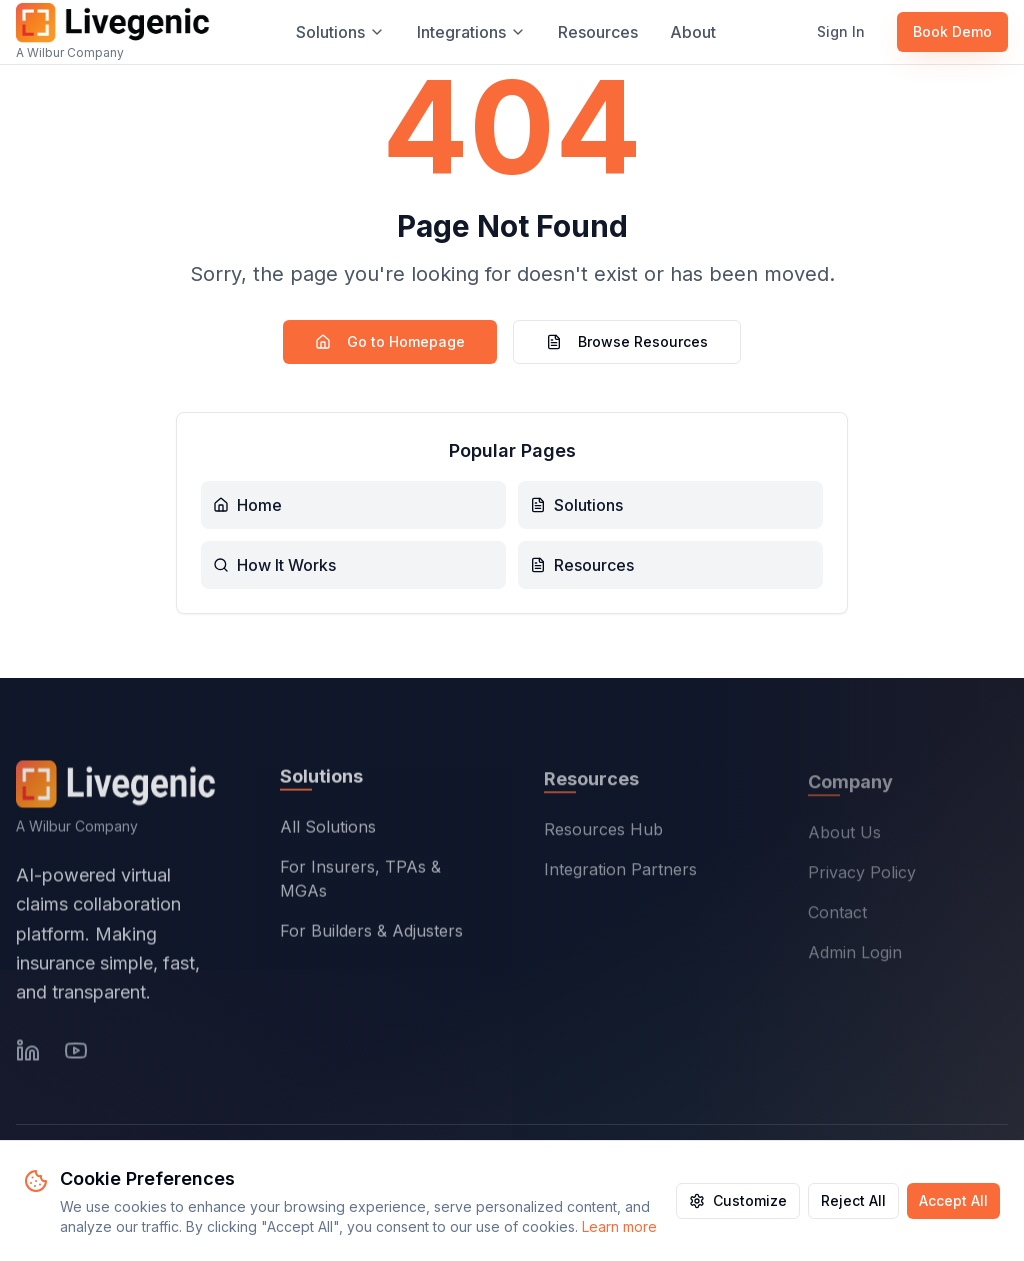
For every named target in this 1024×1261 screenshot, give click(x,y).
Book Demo (952, 31)
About (693, 32)
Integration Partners (620, 873)
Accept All (953, 1200)
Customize (738, 1200)
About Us (844, 836)
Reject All (853, 1200)
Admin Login (855, 956)
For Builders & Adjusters (371, 934)
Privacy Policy (862, 876)
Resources (598, 32)
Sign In (841, 31)
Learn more (619, 1226)
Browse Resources (627, 341)
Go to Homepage (390, 341)
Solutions (340, 32)
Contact (837, 916)
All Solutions (328, 830)
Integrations (471, 32)
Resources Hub (603, 833)
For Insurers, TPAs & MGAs (360, 882)
